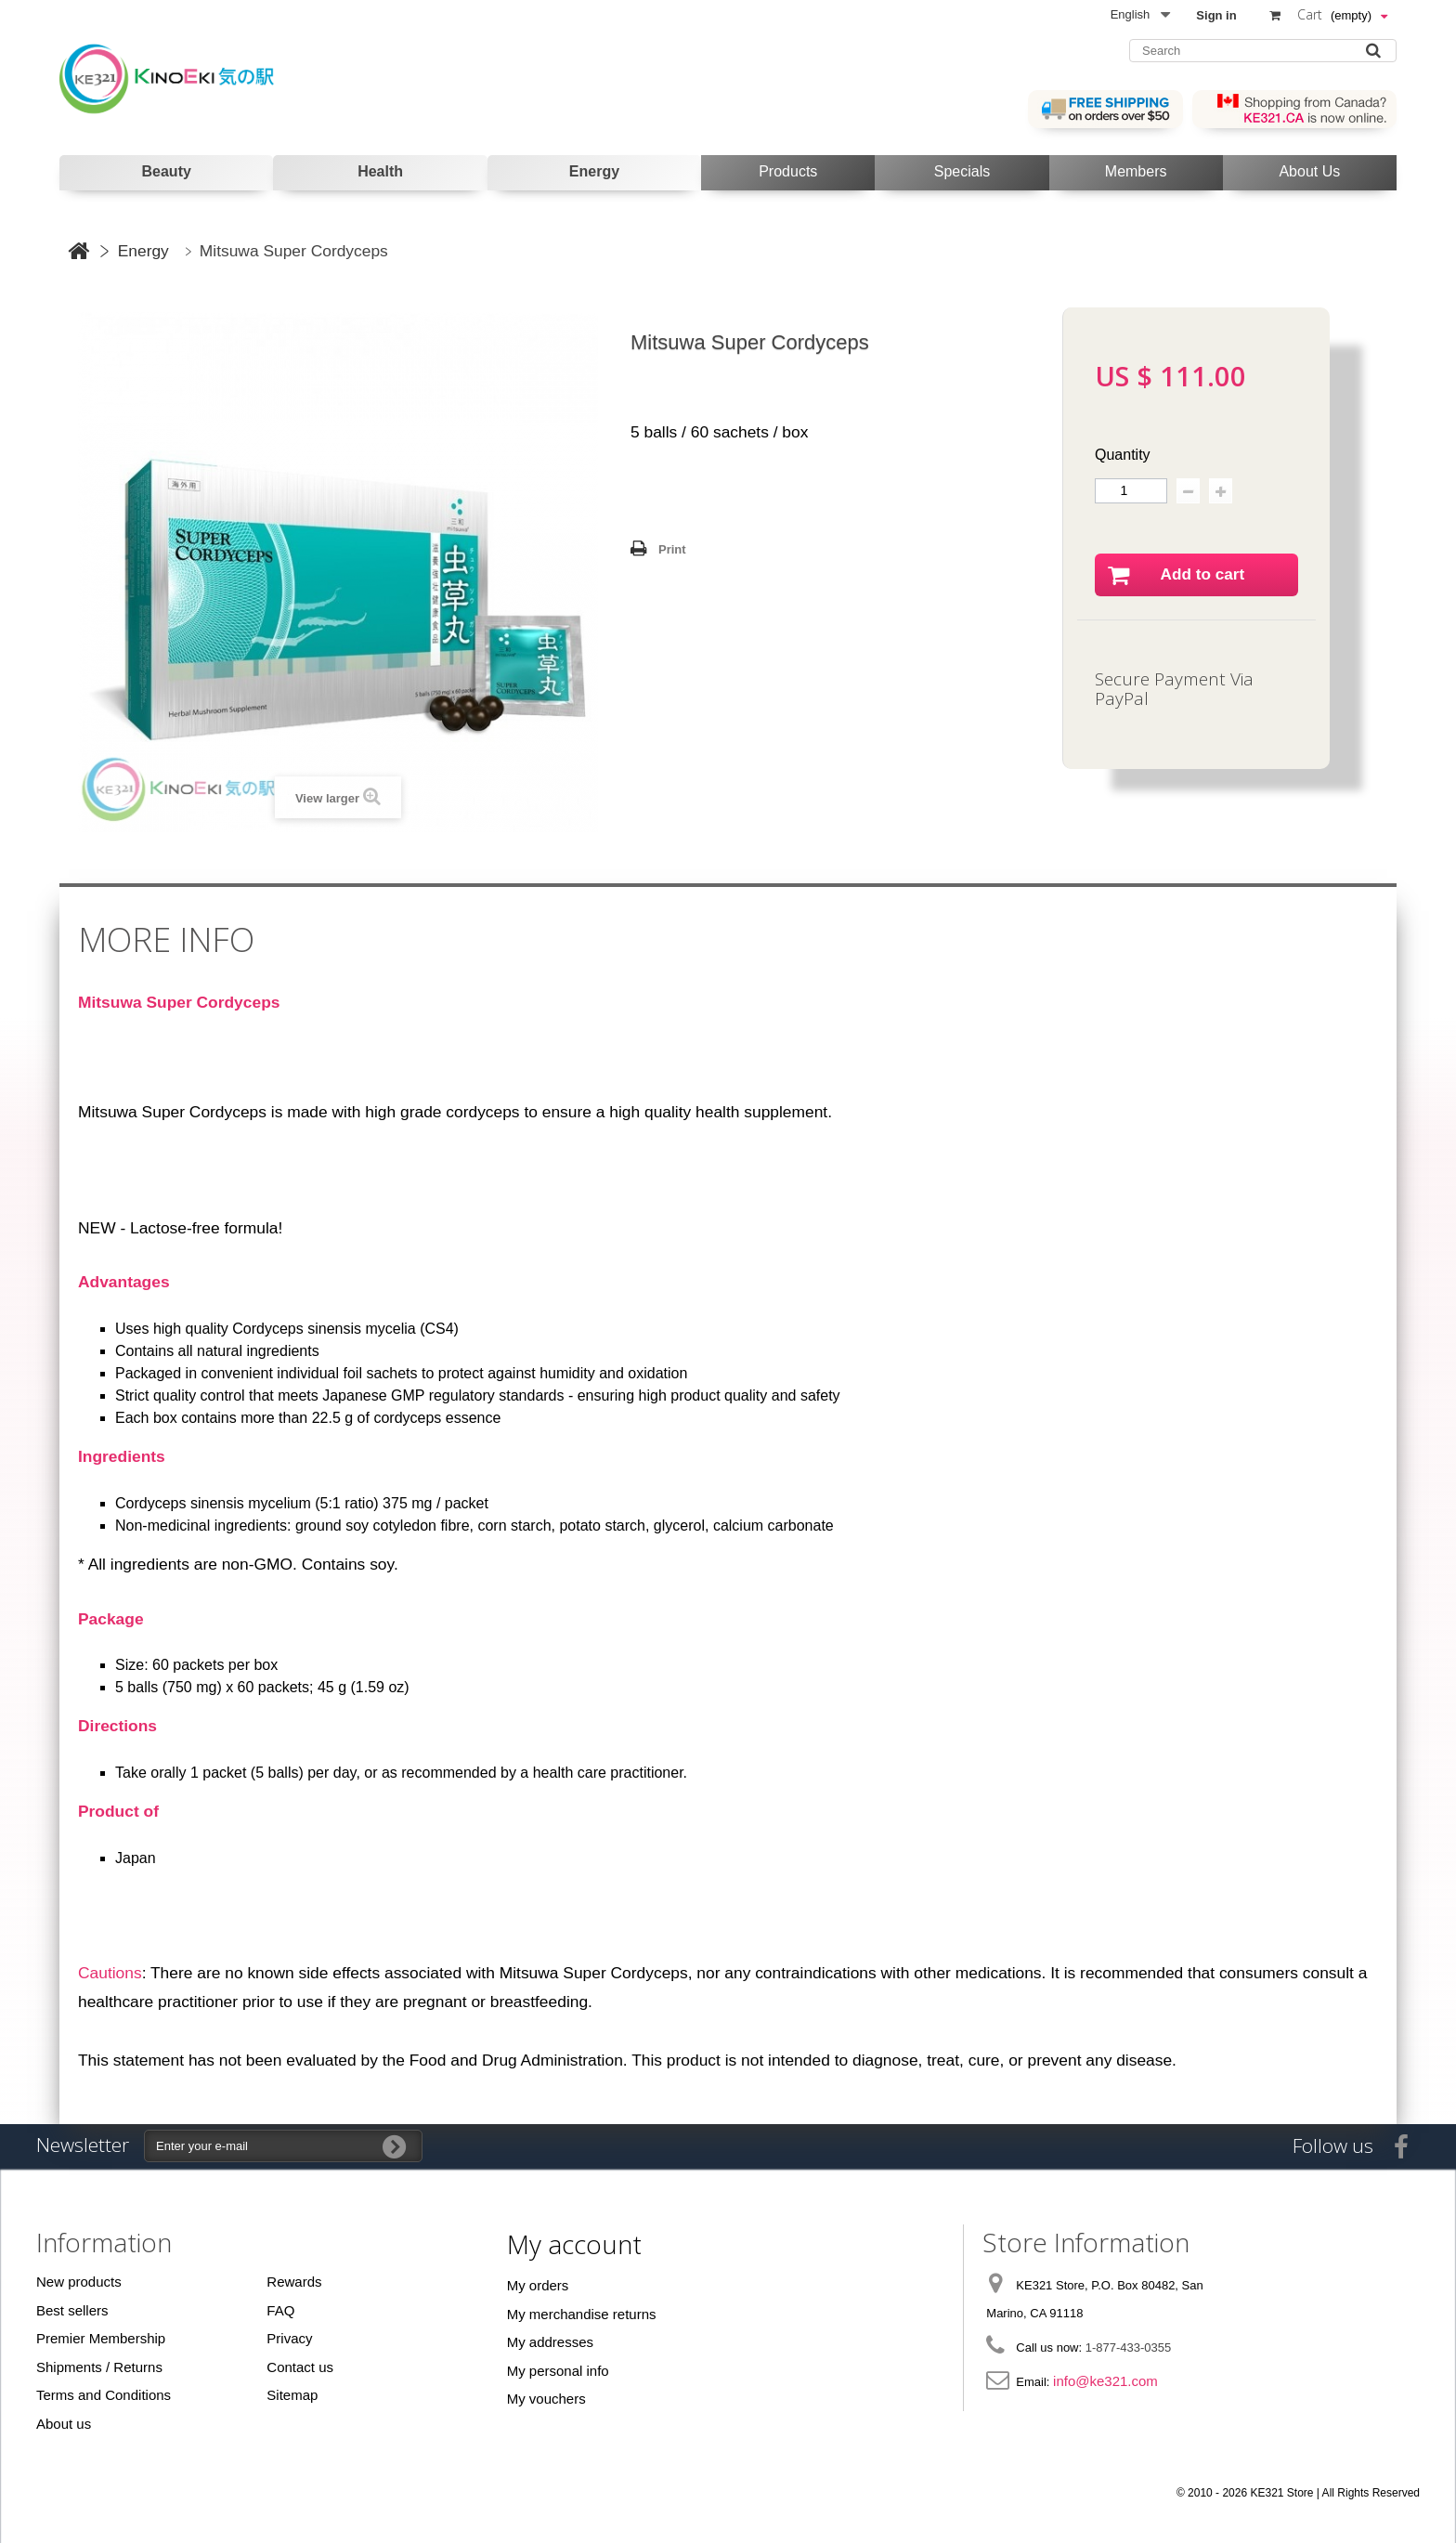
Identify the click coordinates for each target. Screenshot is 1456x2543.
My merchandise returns (581, 2314)
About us (63, 2424)
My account (574, 2244)
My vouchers (546, 2398)
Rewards (293, 2281)
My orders (538, 2285)
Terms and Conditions (103, 2395)
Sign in (1216, 15)
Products (788, 171)
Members (1136, 171)
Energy (594, 171)
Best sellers (72, 2310)
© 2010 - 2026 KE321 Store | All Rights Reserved (1298, 2492)
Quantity (1122, 455)
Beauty (166, 171)
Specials (962, 171)
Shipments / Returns (99, 2367)
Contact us (299, 2367)
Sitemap (292, 2395)
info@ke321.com (1105, 2381)
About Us (1309, 171)
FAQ (280, 2310)
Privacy (289, 2338)
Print (672, 549)
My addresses (550, 2342)
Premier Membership (100, 2338)
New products (79, 2281)
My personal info (558, 2371)
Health (380, 171)
